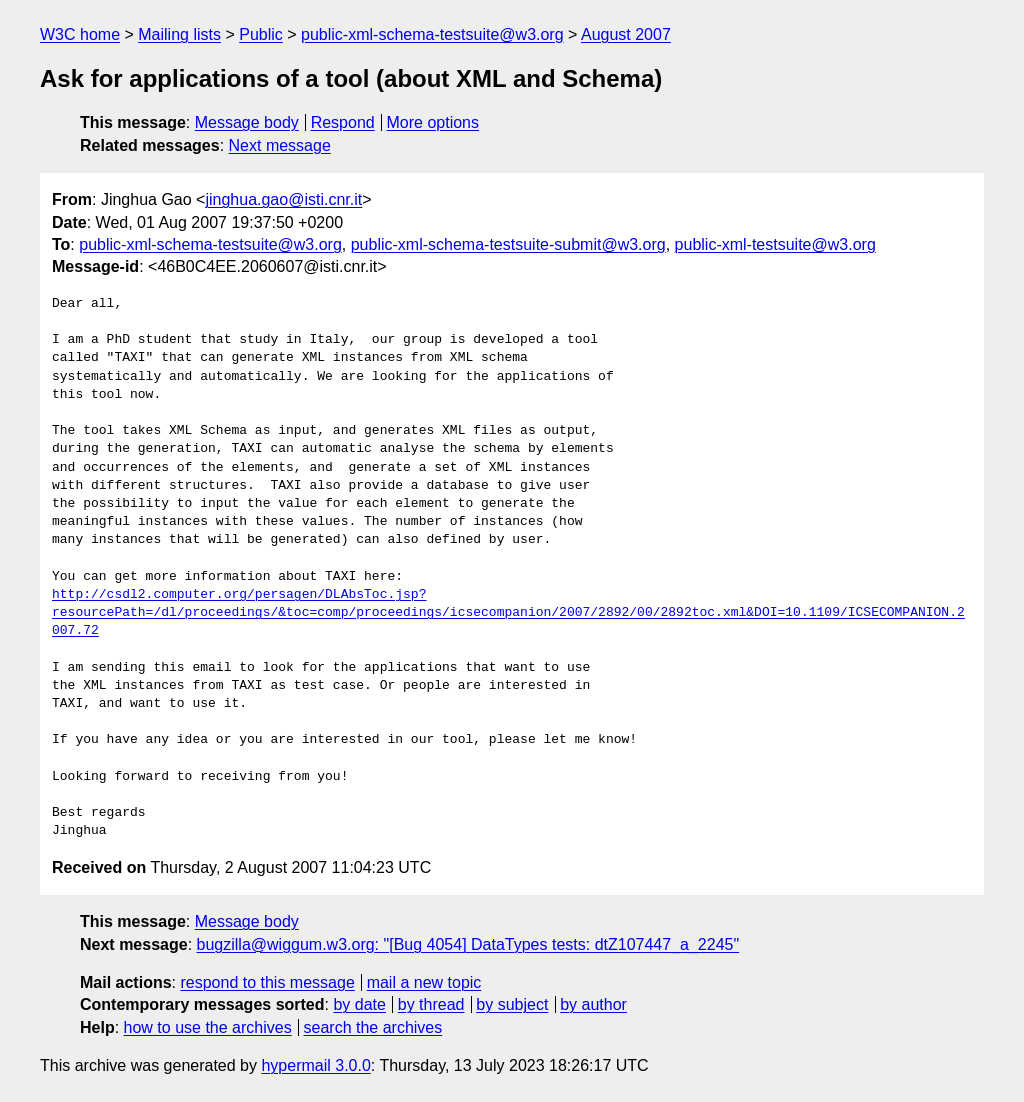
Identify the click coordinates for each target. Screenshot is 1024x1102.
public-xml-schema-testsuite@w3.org (432, 34)
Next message (280, 145)
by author (593, 1004)
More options (433, 122)
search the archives (373, 1027)
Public (261, 34)
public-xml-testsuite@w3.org (775, 244)
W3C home (80, 34)
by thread (431, 1004)
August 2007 (626, 34)
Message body (247, 122)
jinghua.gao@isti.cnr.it (283, 199)
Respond (343, 122)
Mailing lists (179, 34)
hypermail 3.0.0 (315, 1065)
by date (359, 1004)
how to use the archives (208, 1027)
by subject (512, 1004)
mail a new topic (424, 982)
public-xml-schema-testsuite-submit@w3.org (508, 244)
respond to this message (267, 982)
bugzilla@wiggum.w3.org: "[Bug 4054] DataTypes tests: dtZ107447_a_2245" (468, 944)
